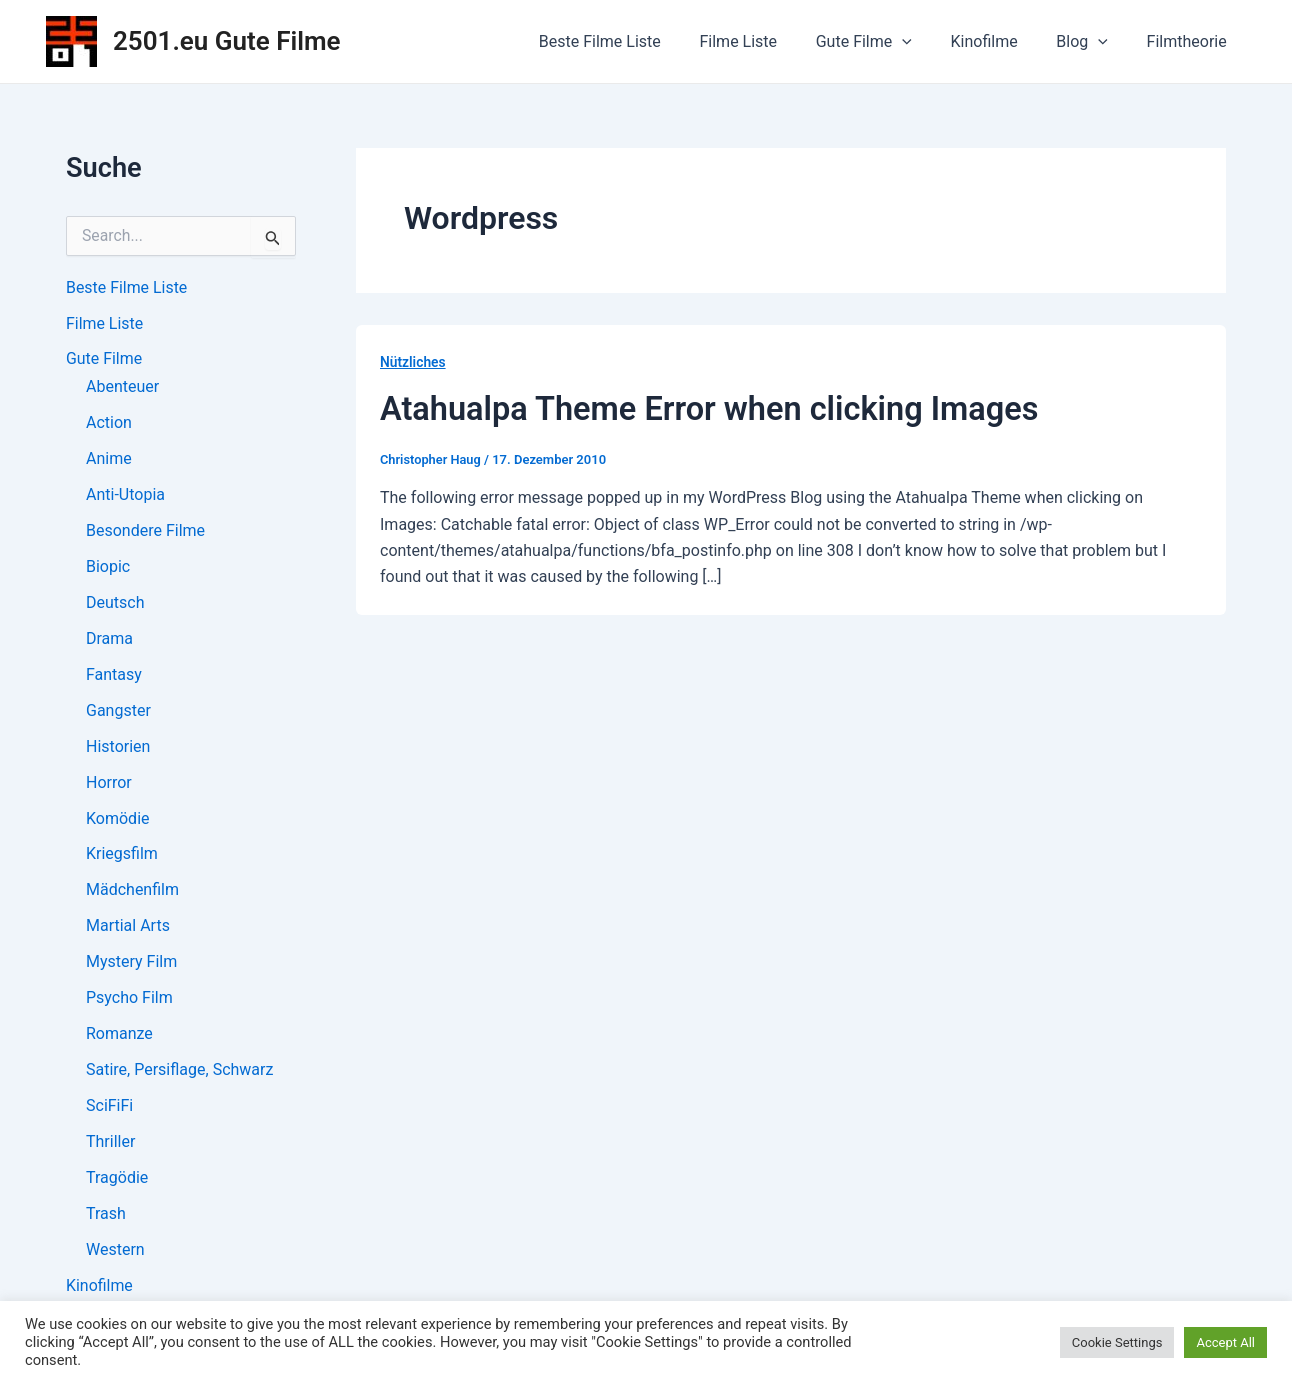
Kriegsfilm (122, 855)
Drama (109, 639)
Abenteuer (122, 387)
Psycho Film (129, 999)
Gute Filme (887, 42)
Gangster (118, 711)
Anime (109, 459)
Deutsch (115, 603)
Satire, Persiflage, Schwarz (179, 1071)
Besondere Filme (145, 531)
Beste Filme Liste (636, 41)
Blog (1092, 42)
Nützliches (413, 362)
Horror (109, 783)
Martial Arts (128, 927)
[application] (926, 42)
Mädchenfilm (132, 891)
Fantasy (114, 675)
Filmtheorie (1190, 41)
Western (115, 1251)
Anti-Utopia (125, 495)
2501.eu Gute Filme (227, 41)
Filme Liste (768, 41)
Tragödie (117, 1179)
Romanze (119, 1035)
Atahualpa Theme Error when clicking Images (714, 408)
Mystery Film (131, 963)
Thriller (110, 1143)
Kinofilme (1000, 41)
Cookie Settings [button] (1117, 1342)
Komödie (118, 819)
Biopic (108, 567)
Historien (118, 747)
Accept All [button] (1225, 1342)
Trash (106, 1215)
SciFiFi (109, 1107)
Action (109, 423)
